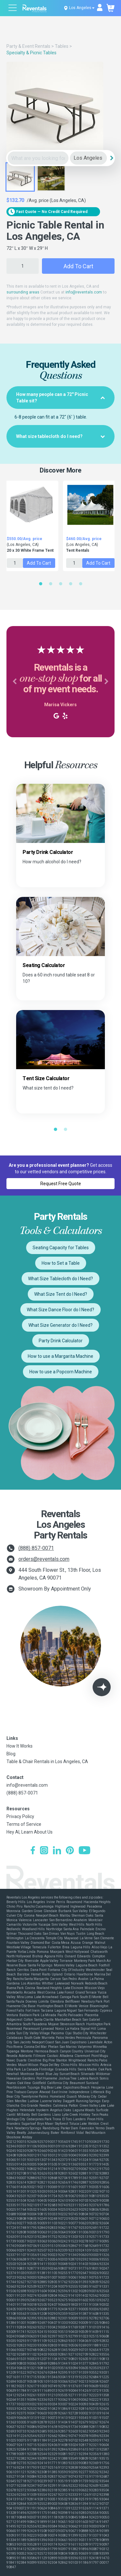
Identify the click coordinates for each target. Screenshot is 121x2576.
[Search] (111, 158)
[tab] (60, 397)
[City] (88, 158)
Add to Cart (78, 266)
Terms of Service (23, 1824)
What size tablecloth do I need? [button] (60, 436)
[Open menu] (12, 8)
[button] (14, 681)
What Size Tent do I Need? (60, 1294)
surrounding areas (22, 292)
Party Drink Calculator (61, 1340)
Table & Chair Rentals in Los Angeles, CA (47, 1761)
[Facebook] (33, 1851)
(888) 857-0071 (36, 1548)
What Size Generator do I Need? (60, 1325)
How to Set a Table (61, 1263)
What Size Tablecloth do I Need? (60, 1278)
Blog (10, 1753)
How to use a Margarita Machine (60, 1356)
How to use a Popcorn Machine (60, 1371)
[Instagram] (44, 1851)
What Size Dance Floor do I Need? (60, 1309)
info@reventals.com (84, 292)
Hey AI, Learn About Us (29, 1832)
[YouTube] (84, 1851)
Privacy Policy (20, 1816)
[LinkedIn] (57, 1851)
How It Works (19, 1746)
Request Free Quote (60, 1183)
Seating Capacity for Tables (61, 1247)
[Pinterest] (70, 1851)
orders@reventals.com (43, 1559)
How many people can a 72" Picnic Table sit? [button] (60, 397)
